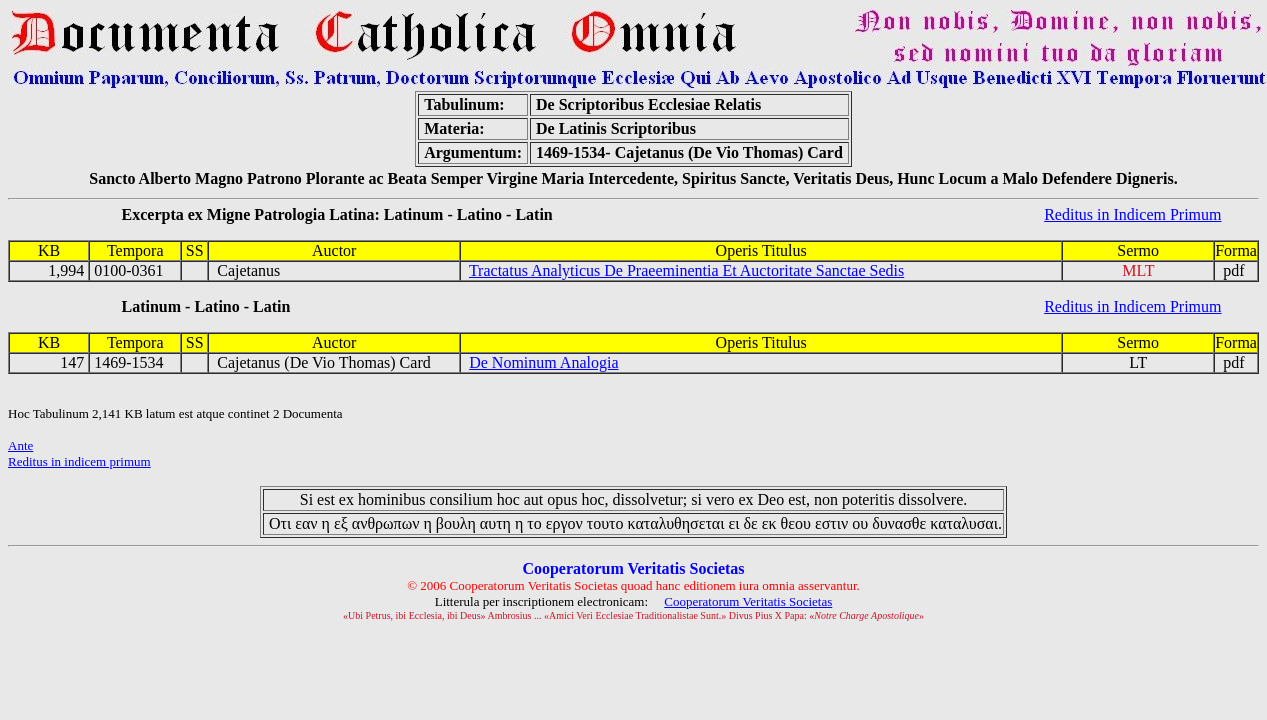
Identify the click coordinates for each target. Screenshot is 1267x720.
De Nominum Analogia (543, 362)
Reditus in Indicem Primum (1132, 214)
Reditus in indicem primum (79, 461)
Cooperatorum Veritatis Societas (748, 601)
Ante (20, 445)
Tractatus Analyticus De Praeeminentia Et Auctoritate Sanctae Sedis (686, 270)
